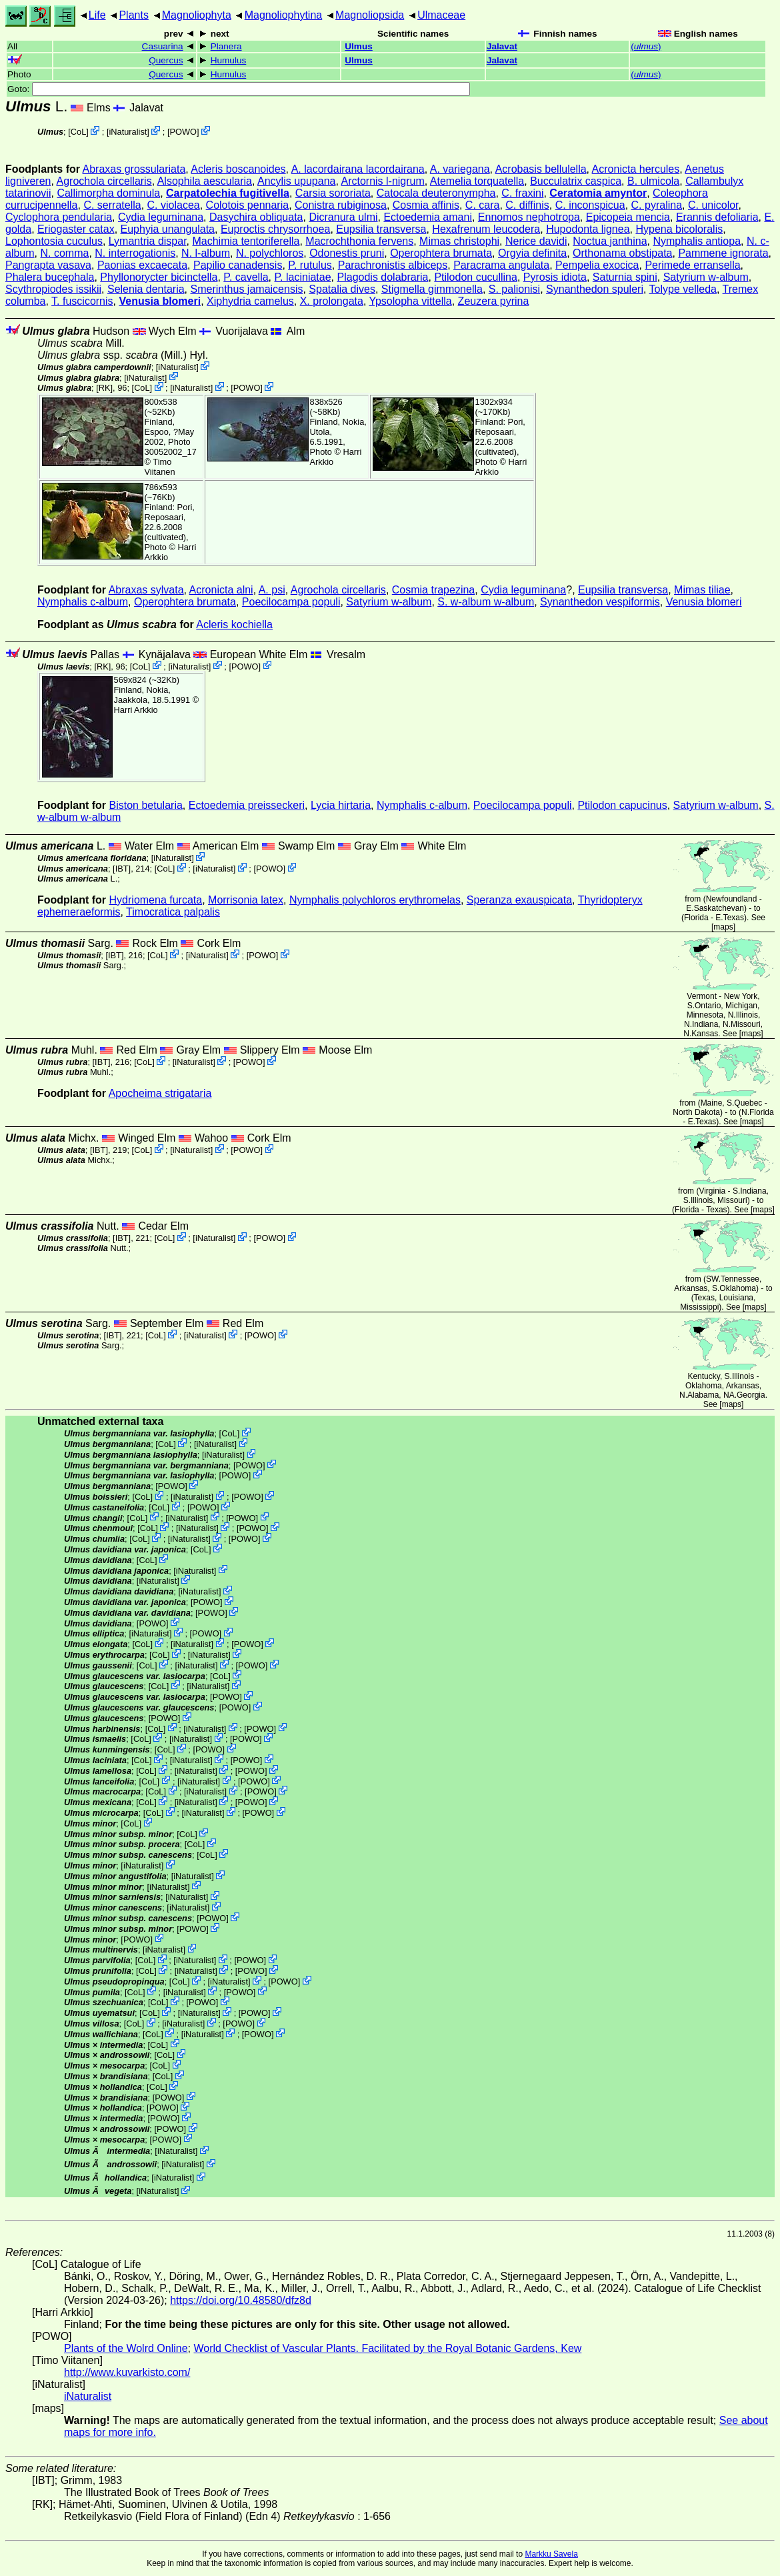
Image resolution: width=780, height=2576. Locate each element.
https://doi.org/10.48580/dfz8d (240, 2300)
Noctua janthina (610, 241)
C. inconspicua (590, 205)
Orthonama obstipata (622, 253)
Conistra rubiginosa (341, 205)
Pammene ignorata (723, 253)
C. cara (482, 205)
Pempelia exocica (597, 265)
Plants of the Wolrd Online (126, 2348)
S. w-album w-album (485, 601)
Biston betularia (146, 805)
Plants (133, 15)
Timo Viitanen (160, 467)
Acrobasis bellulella (541, 169)
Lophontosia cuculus (54, 241)
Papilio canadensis (237, 265)
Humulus (229, 60)
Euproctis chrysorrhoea (276, 229)
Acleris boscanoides (238, 169)
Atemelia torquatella (477, 181)
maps (723, 927)
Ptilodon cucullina (475, 277)
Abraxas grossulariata (134, 169)
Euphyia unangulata (168, 229)
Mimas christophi (459, 241)
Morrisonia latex (245, 900)
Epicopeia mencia (628, 217)
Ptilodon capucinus (622, 805)
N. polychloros (269, 253)
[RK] (104, 388)
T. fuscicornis (82, 301)
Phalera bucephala (49, 277)
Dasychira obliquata (256, 217)
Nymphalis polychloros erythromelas (375, 900)
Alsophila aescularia (204, 181)
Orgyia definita (532, 253)
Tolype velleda (683, 289)
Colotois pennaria (247, 205)
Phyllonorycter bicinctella (158, 277)
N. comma (64, 253)
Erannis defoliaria (717, 217)
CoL (78, 132)
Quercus (166, 60)
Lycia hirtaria (341, 805)
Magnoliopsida (369, 15)
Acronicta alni (221, 589)
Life (97, 15)
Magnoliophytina (284, 15)
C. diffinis (527, 205)
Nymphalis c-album (82, 601)
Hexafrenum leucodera (486, 229)
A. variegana (460, 169)
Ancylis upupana (296, 181)
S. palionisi (514, 289)
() (646, 46)
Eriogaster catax (76, 229)
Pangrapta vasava (48, 265)
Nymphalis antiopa (697, 241)
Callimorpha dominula (108, 193)
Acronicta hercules (636, 169)
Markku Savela (551, 2554)
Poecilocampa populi (291, 601)
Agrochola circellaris (104, 181)
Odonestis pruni (346, 253)
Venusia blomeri (160, 301)
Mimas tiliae (702, 589)
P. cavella (245, 277)
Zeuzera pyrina (493, 301)
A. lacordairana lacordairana (358, 169)
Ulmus (359, 46)
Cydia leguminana (160, 217)
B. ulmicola (653, 181)
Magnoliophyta (196, 15)
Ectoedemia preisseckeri (247, 805)
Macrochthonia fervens (359, 241)
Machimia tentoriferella (245, 241)
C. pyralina (656, 205)
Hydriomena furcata (156, 900)
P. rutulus (310, 265)
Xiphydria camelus (250, 301)
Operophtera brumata (441, 253)
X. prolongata (331, 301)
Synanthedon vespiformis (600, 601)
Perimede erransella (692, 265)
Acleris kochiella (234, 624)
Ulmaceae (441, 15)
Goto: (238, 89)
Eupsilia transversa (381, 229)
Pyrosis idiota (555, 277)
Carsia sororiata (333, 193)
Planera (226, 46)
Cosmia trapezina (433, 589)
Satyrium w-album (706, 277)
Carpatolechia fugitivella (227, 193)
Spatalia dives (342, 289)
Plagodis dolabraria (383, 277)
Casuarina (162, 46)
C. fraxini (522, 193)
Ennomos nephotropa (529, 217)
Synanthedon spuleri (594, 289)
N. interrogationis (135, 253)
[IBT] (122, 869)
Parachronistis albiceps (393, 265)
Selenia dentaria (146, 289)
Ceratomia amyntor (598, 193)
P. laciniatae (303, 277)
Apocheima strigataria (160, 1093)
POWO (183, 132)
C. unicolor (713, 205)
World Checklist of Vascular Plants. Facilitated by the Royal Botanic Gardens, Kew (387, 2348)
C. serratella (112, 205)
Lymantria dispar (148, 241)
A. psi (272, 589)
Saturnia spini (625, 277)
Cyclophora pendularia (58, 217)
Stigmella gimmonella (432, 289)
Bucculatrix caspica (575, 181)
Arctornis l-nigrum (382, 181)
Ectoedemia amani (427, 217)
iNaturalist (128, 132)
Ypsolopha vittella (410, 301)
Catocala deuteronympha (436, 193)
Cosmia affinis (426, 205)
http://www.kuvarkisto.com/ (127, 2372)
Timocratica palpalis (173, 912)
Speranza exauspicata (519, 900)
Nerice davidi (536, 241)
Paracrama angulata (501, 265)
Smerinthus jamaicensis (246, 289)
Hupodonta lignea (587, 229)
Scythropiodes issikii (53, 289)
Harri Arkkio (136, 710)
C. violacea (173, 205)
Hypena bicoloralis (679, 229)
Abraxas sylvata (146, 589)
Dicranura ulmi (343, 217)
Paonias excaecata (142, 265)
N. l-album (205, 253)
